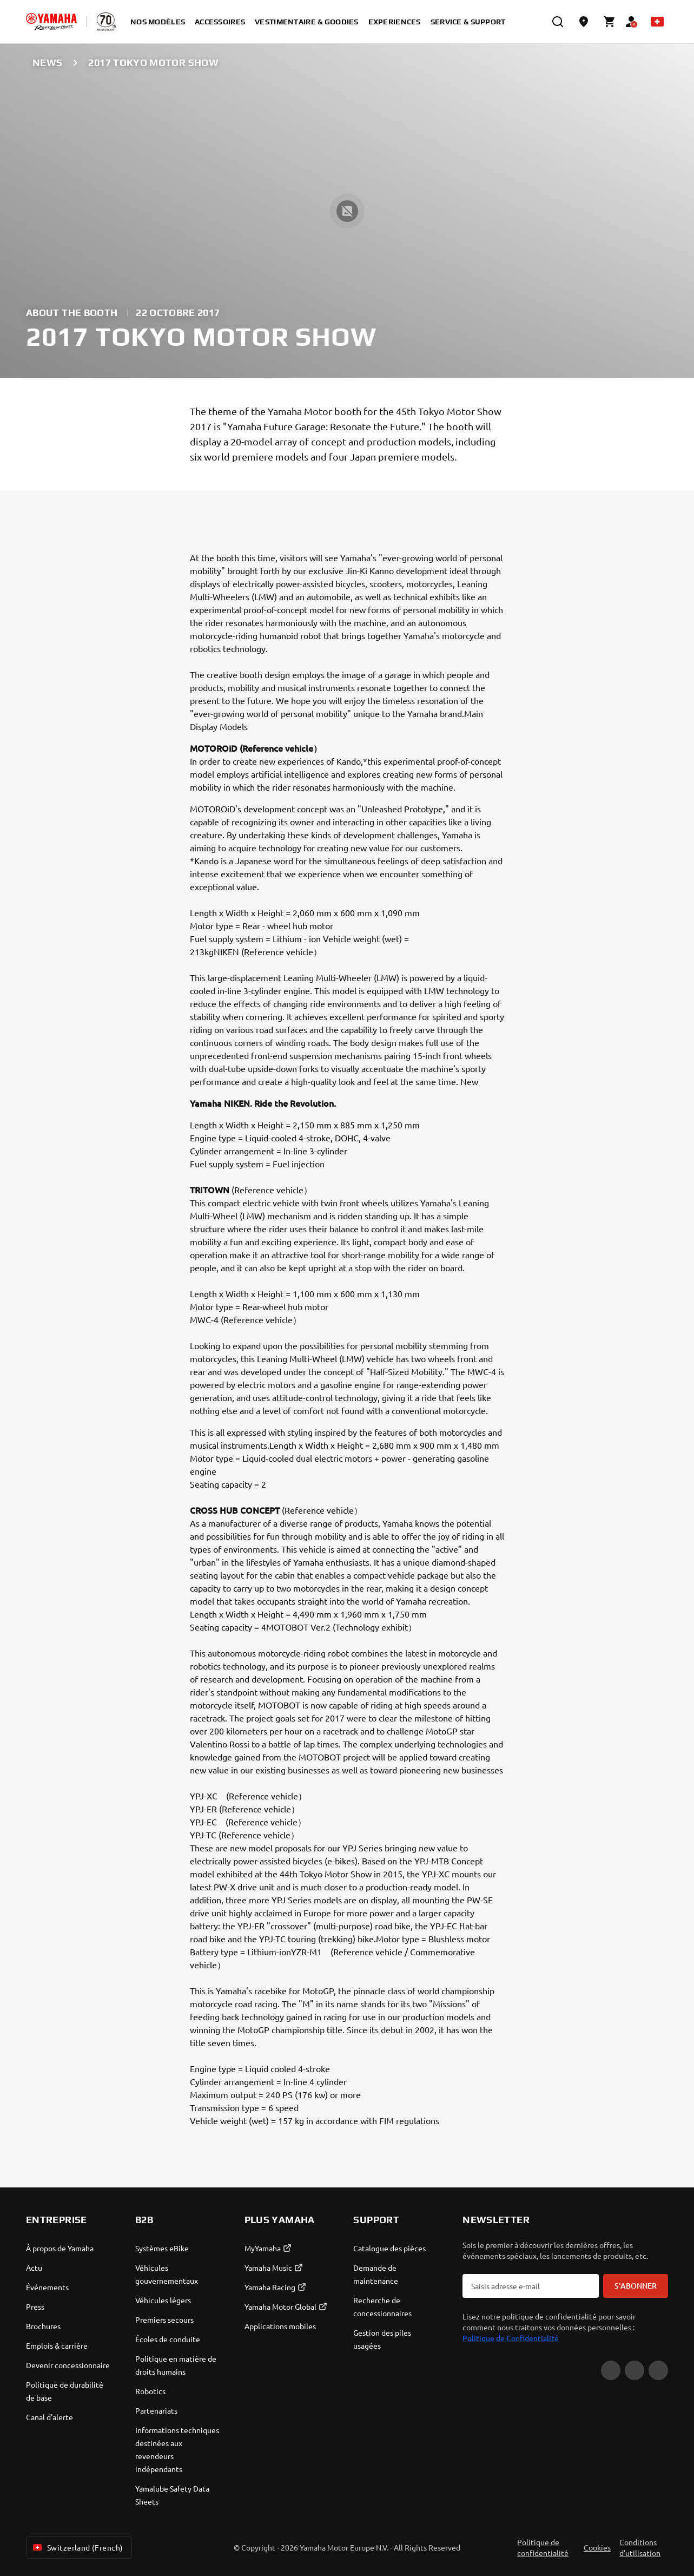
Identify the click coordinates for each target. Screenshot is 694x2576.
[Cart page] (609, 21)
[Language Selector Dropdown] (657, 21)
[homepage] (51, 21)
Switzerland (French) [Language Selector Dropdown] (77, 2547)
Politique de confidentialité (543, 2547)
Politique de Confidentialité (510, 2338)
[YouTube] (610, 2370)
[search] (558, 21)
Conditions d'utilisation (639, 2547)
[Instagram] (658, 2370)
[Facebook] (634, 2370)
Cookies (597, 2547)
